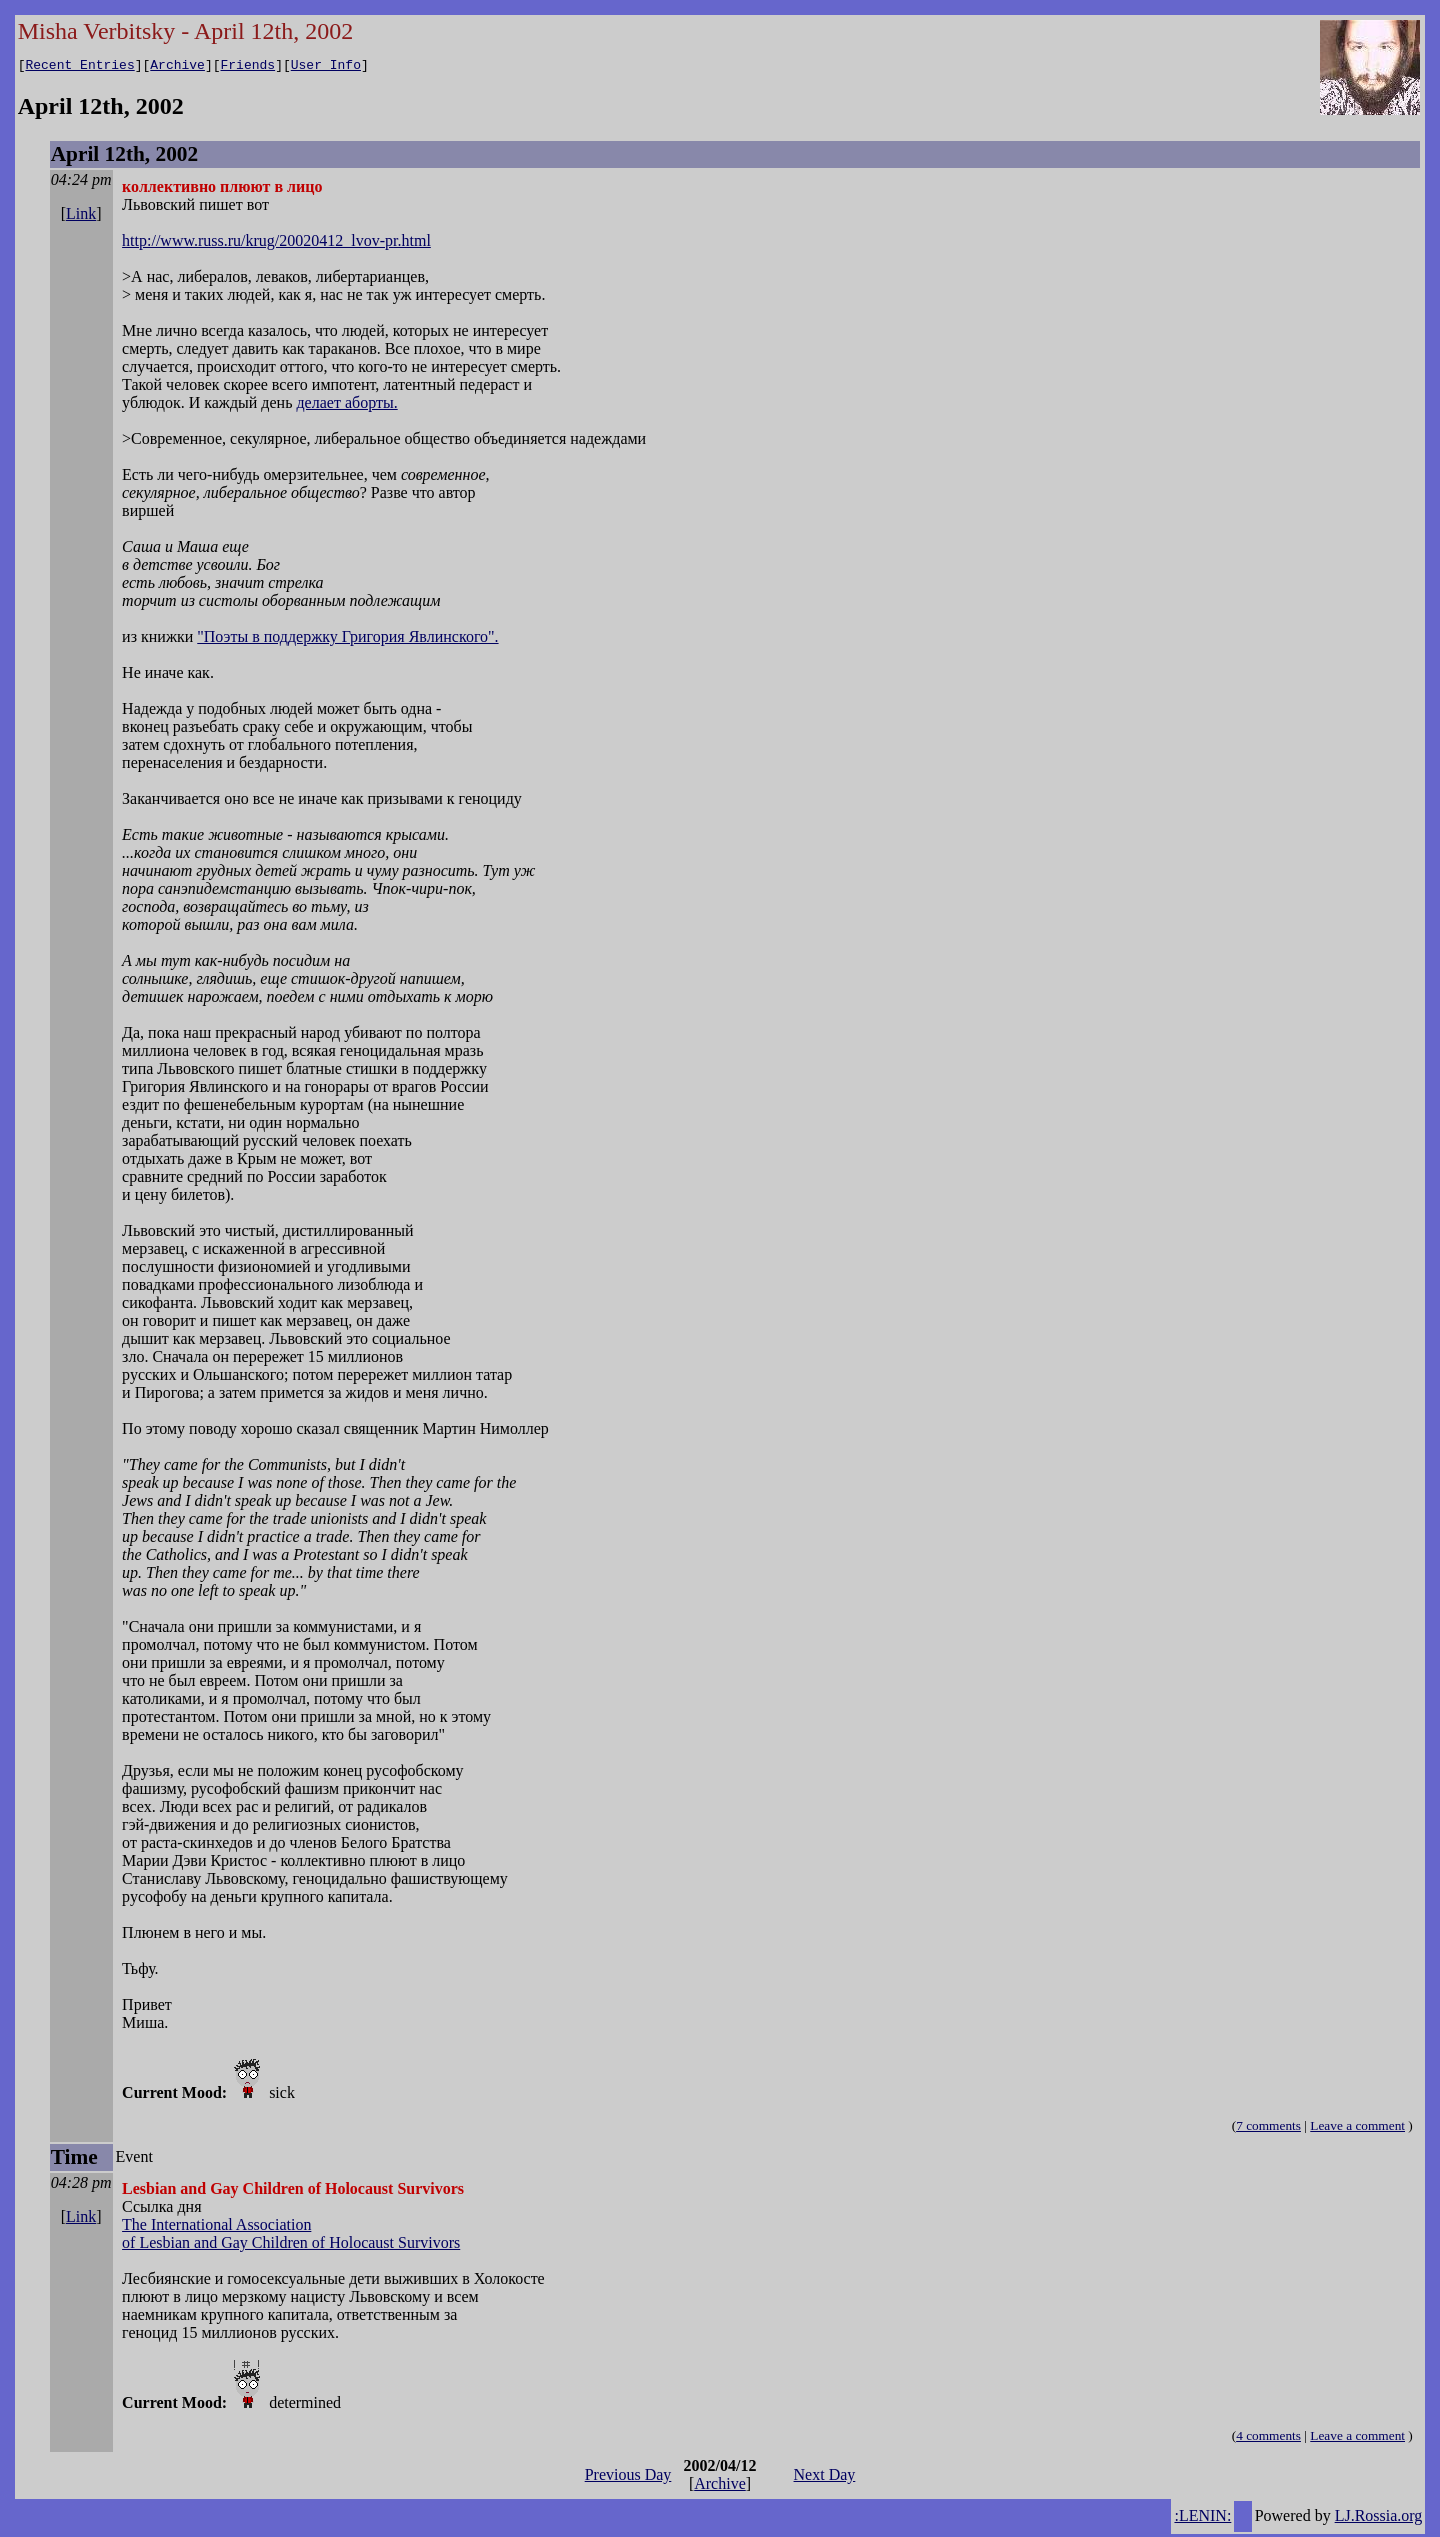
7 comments (1268, 2128)
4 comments (1268, 2438)
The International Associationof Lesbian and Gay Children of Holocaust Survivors (291, 2236)
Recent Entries (79, 67)
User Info (326, 67)
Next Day (825, 2477)
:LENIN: (1202, 2518)
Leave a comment (1357, 2128)
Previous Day (628, 2477)
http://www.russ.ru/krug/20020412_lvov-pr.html (276, 243)
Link (81, 216)
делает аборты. (346, 405)
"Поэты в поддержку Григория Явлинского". (347, 639)
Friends (248, 67)
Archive (177, 67)
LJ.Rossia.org (1379, 2518)
